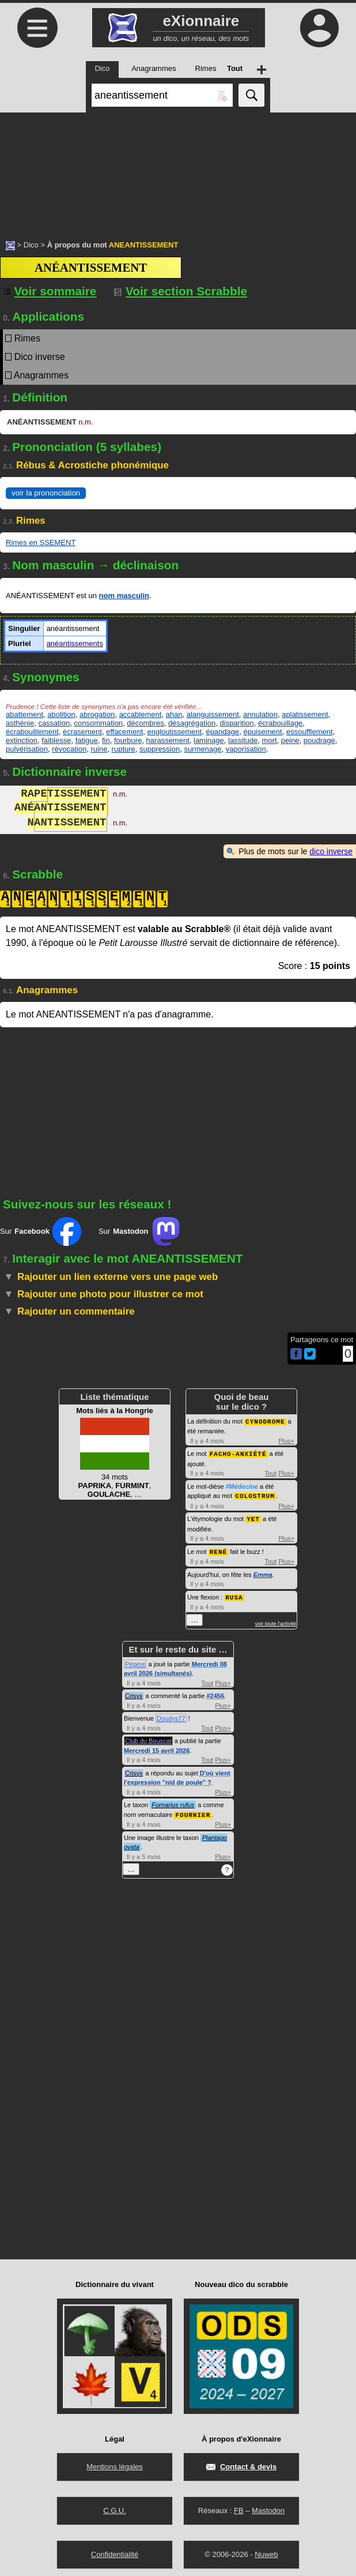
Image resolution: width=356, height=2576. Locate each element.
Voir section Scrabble (180, 291)
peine (290, 740)
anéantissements (75, 643)
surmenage (202, 749)
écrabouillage (280, 723)
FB (239, 2506)
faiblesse (56, 740)
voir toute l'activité (275, 1620)
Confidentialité (114, 2550)
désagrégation (191, 723)
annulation (260, 714)
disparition (237, 723)
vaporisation (246, 749)
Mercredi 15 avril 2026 (157, 1747)
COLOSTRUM (254, 1494)
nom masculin (124, 595)
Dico (31, 245)
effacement (124, 731)
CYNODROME (265, 1421)
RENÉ (218, 1549)
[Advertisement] (178, 170)
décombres (145, 723)
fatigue (86, 740)
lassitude (242, 740)
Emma (262, 1571)
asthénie (20, 723)
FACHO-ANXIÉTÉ (238, 1452)
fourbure (128, 740)
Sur (40, 1231)
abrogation (97, 714)
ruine (98, 749)
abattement (24, 714)
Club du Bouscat (148, 1737)
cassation (54, 723)
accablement (140, 714)
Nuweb (266, 2550)
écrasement (82, 731)
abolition (61, 714)
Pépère (135, 1660)
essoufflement (309, 731)
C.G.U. (114, 2506)
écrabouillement (32, 731)
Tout (270, 1472)
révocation (69, 749)
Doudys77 (171, 1714)
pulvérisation (27, 749)
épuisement (262, 731)
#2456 (215, 1692)
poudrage (319, 740)
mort (269, 740)
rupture (123, 749)
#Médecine (242, 1485)
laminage (209, 740)
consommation (98, 723)
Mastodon (268, 2506)
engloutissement (174, 731)
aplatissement (305, 714)
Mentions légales (114, 2462)
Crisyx (134, 1692)
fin (106, 740)
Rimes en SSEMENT (40, 542)
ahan (174, 714)
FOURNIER (192, 1811)
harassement (168, 740)
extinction (21, 740)
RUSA (234, 1594)
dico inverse (331, 851)
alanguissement (213, 714)
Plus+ (286, 1440)
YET (253, 1516)
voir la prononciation (46, 493)
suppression (159, 749)
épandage (222, 731)
